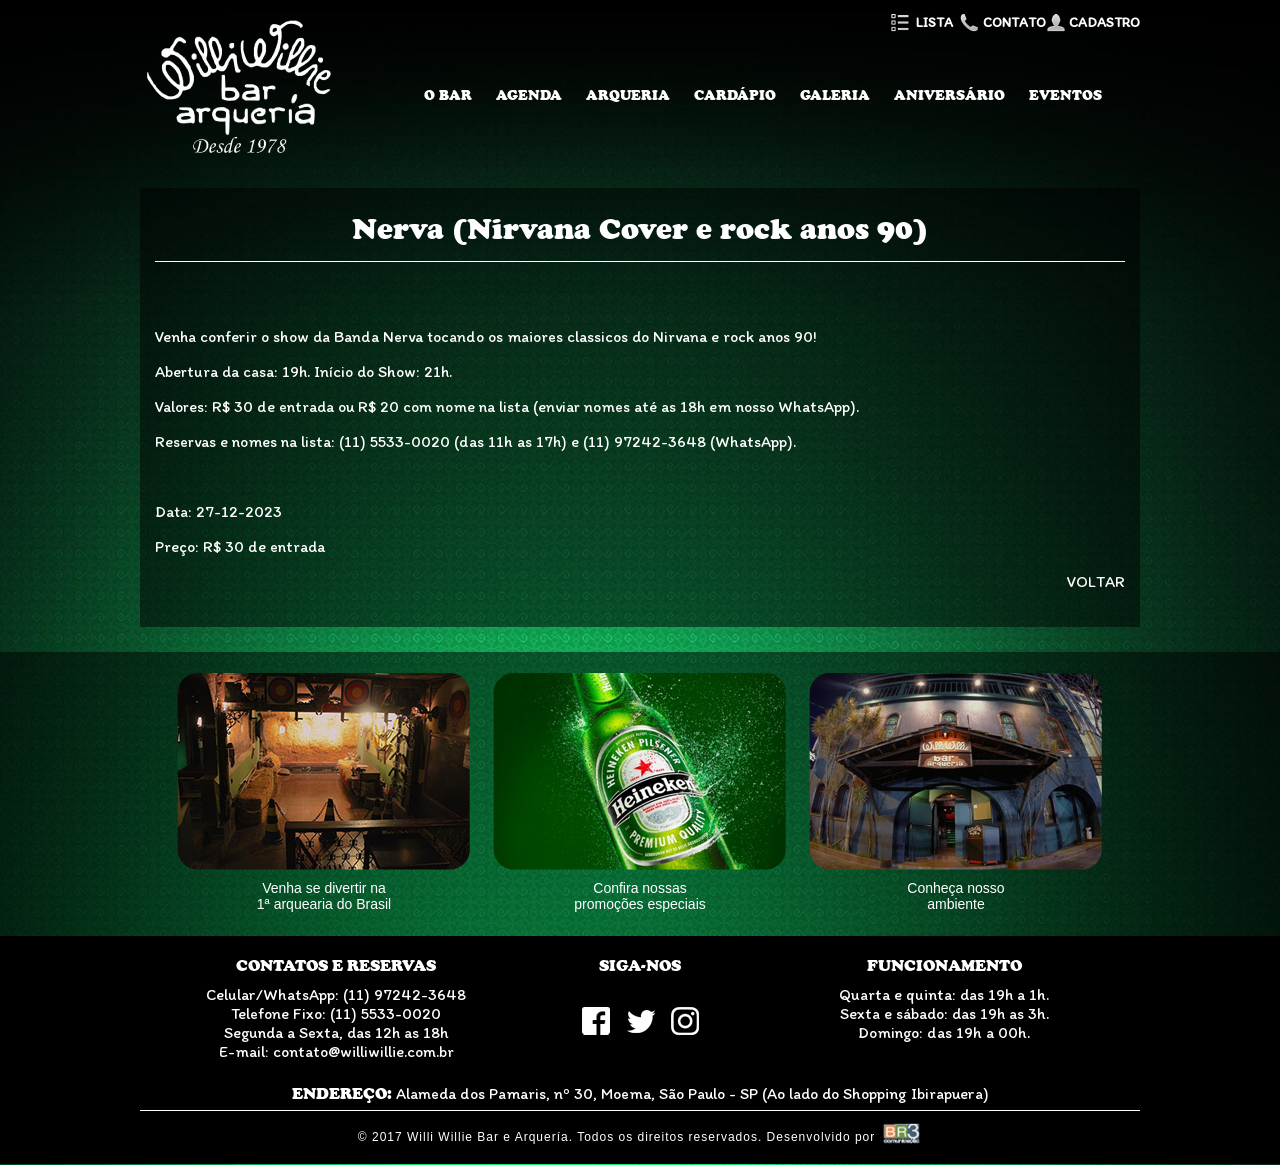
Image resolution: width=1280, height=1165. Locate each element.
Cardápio (735, 95)
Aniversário (949, 95)
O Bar (448, 95)
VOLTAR (1096, 581)
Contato (1001, 22)
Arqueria (628, 95)
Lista (920, 22)
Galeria (835, 95)
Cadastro (1093, 22)
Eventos (1065, 95)
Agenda (529, 95)
